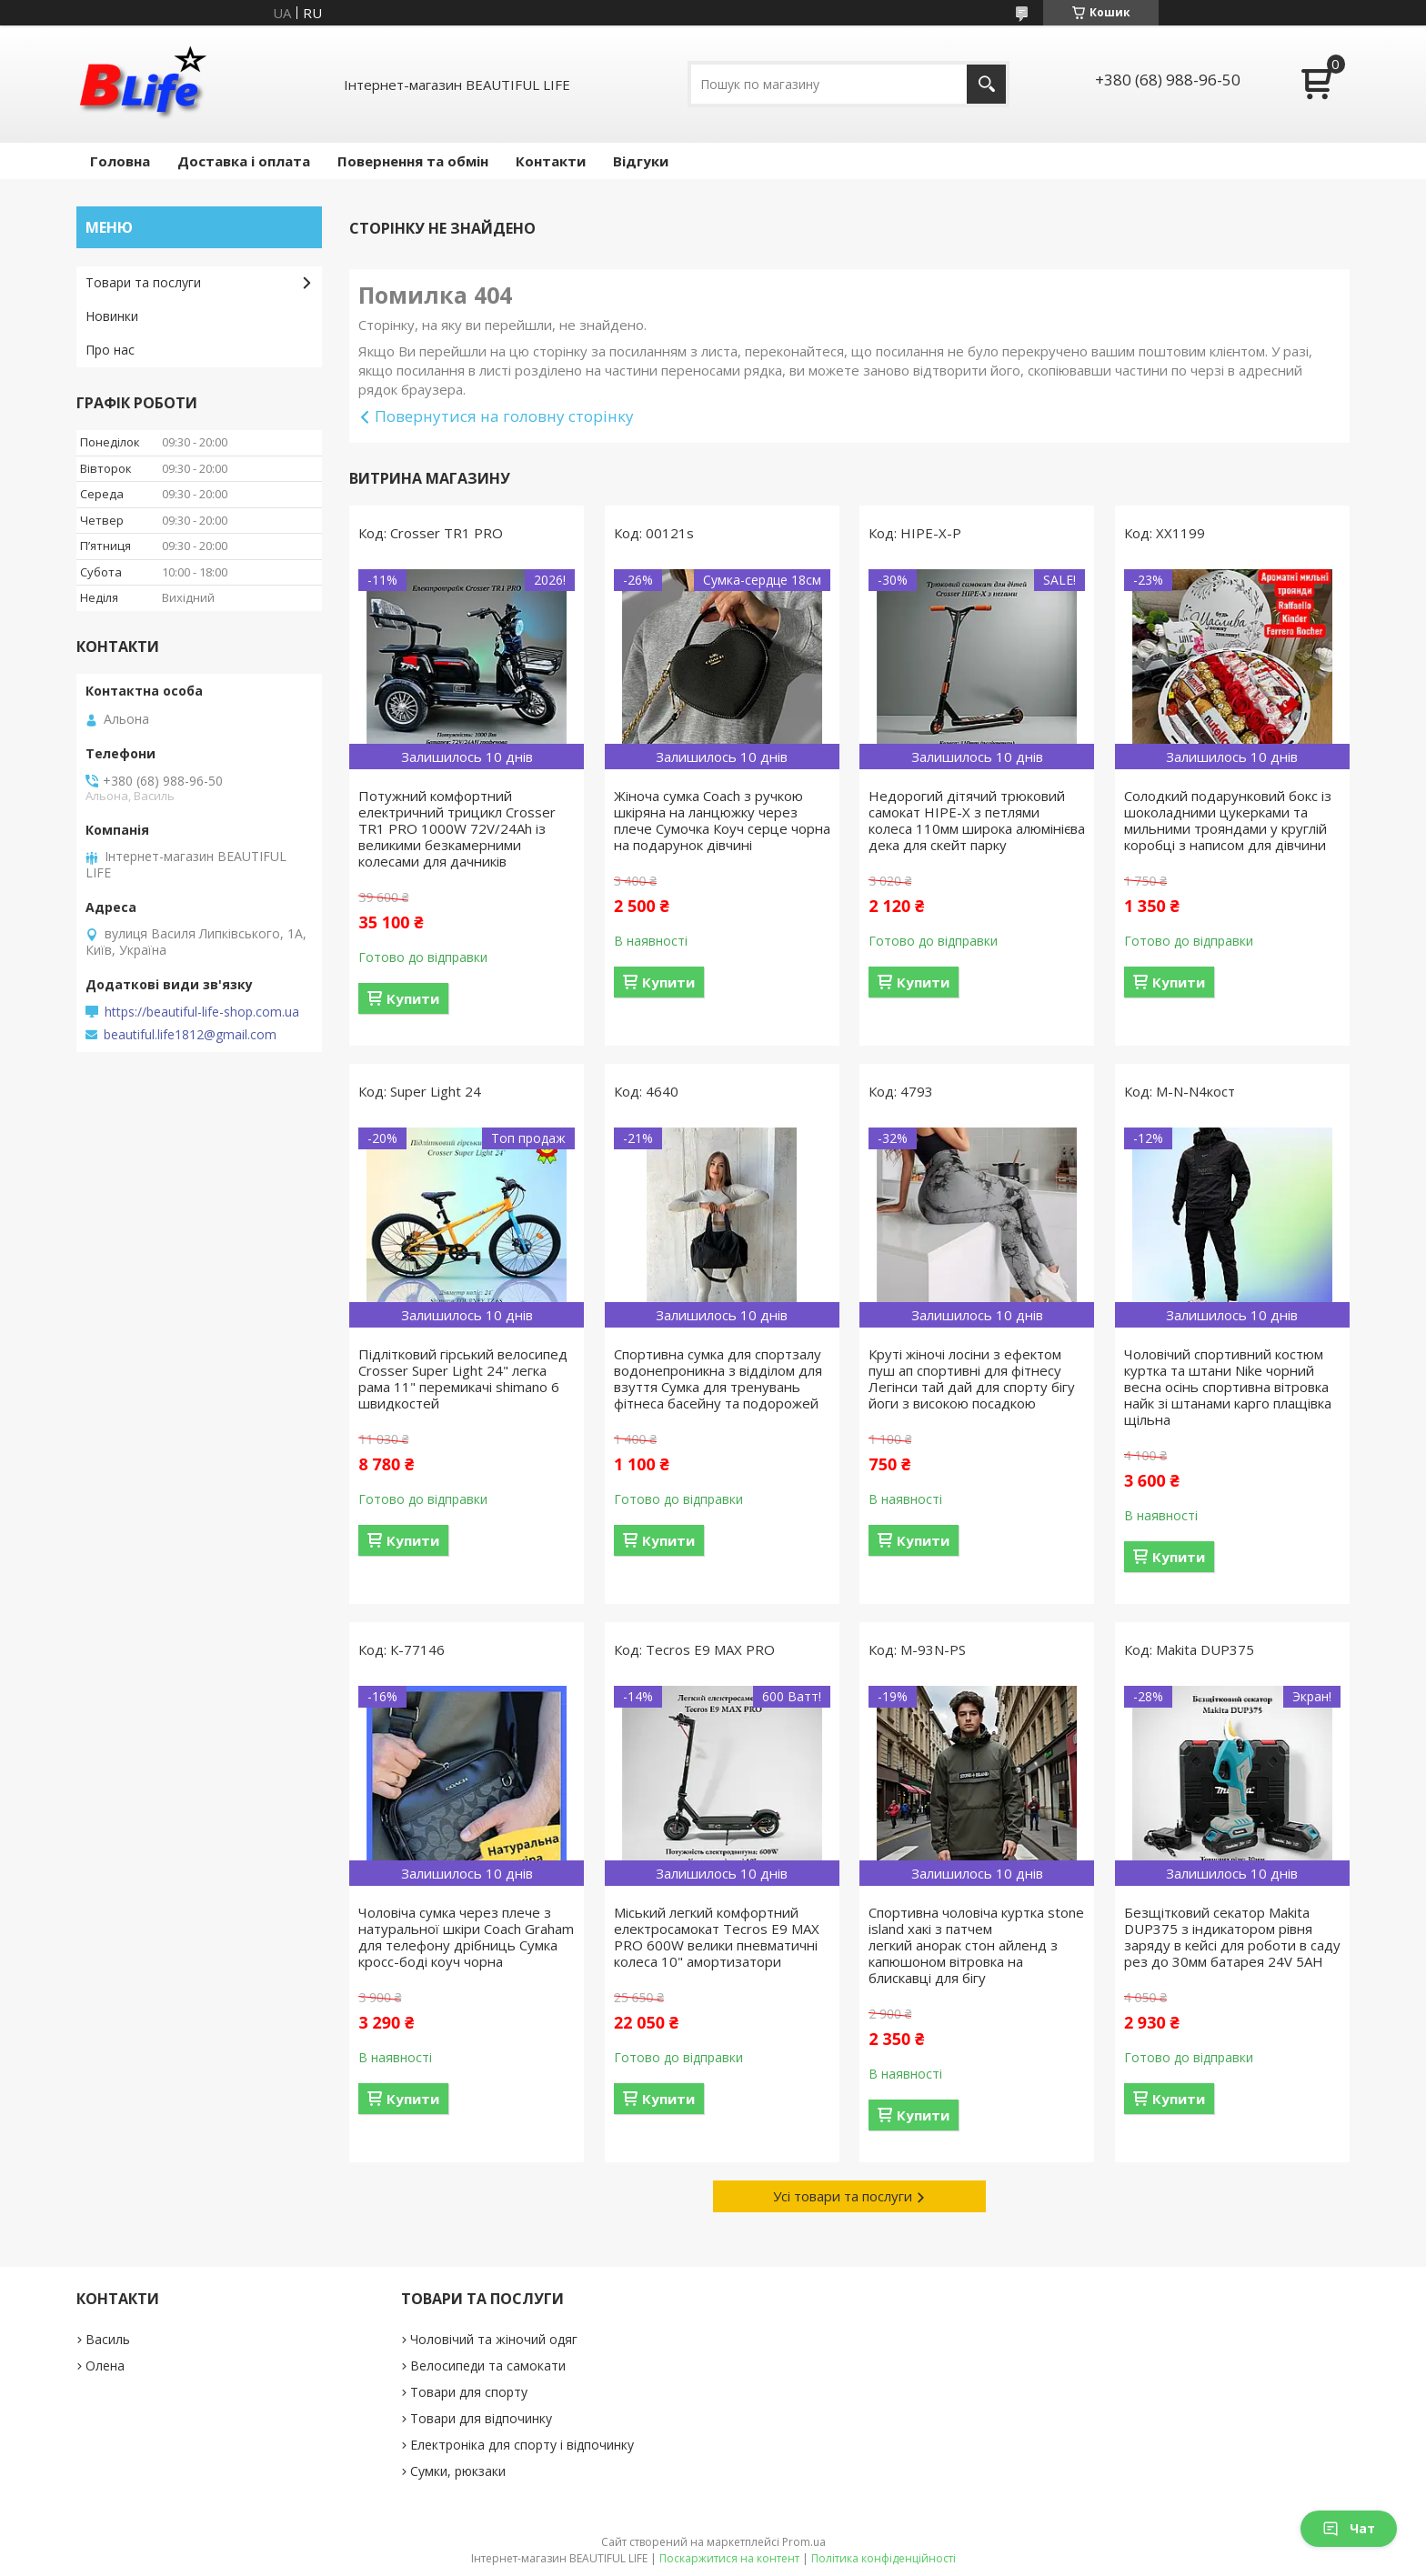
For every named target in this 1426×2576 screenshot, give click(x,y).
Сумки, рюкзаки (458, 2471)
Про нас (110, 349)
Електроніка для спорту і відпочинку (522, 2444)
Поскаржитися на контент (729, 2558)
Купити (413, 998)
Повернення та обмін (412, 161)
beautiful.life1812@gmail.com (190, 1035)
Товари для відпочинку (481, 2418)
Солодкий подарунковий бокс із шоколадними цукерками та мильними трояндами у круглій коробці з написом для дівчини (1227, 820)
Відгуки (640, 161)
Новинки (111, 316)
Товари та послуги (143, 282)
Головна (120, 161)
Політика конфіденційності (883, 2558)
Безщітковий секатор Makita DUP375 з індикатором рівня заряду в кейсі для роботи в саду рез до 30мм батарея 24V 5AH (1232, 1937)
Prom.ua (804, 2542)
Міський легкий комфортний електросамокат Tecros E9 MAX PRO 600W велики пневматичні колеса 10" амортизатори (716, 1937)
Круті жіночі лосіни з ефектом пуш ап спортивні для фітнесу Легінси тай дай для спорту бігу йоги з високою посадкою (972, 1378)
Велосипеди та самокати (488, 2365)
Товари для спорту (468, 2392)
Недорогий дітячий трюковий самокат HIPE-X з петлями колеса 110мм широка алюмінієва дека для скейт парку (977, 820)
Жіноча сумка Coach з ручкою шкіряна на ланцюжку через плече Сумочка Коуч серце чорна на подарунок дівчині (722, 820)
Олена (105, 2365)
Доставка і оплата (243, 161)
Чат (1348, 2528)
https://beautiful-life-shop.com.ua (202, 1012)
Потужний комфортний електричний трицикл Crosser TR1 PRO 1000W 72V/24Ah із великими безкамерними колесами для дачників (457, 828)
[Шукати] (986, 84)
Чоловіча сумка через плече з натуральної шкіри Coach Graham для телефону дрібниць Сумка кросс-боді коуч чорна (466, 1937)
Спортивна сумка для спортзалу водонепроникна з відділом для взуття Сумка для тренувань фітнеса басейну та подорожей (718, 1378)
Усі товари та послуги (842, 2196)
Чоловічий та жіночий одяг (493, 2339)
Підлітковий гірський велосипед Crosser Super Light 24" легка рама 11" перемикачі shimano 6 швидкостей (462, 1378)
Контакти (551, 161)
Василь (107, 2339)
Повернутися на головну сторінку (504, 416)
